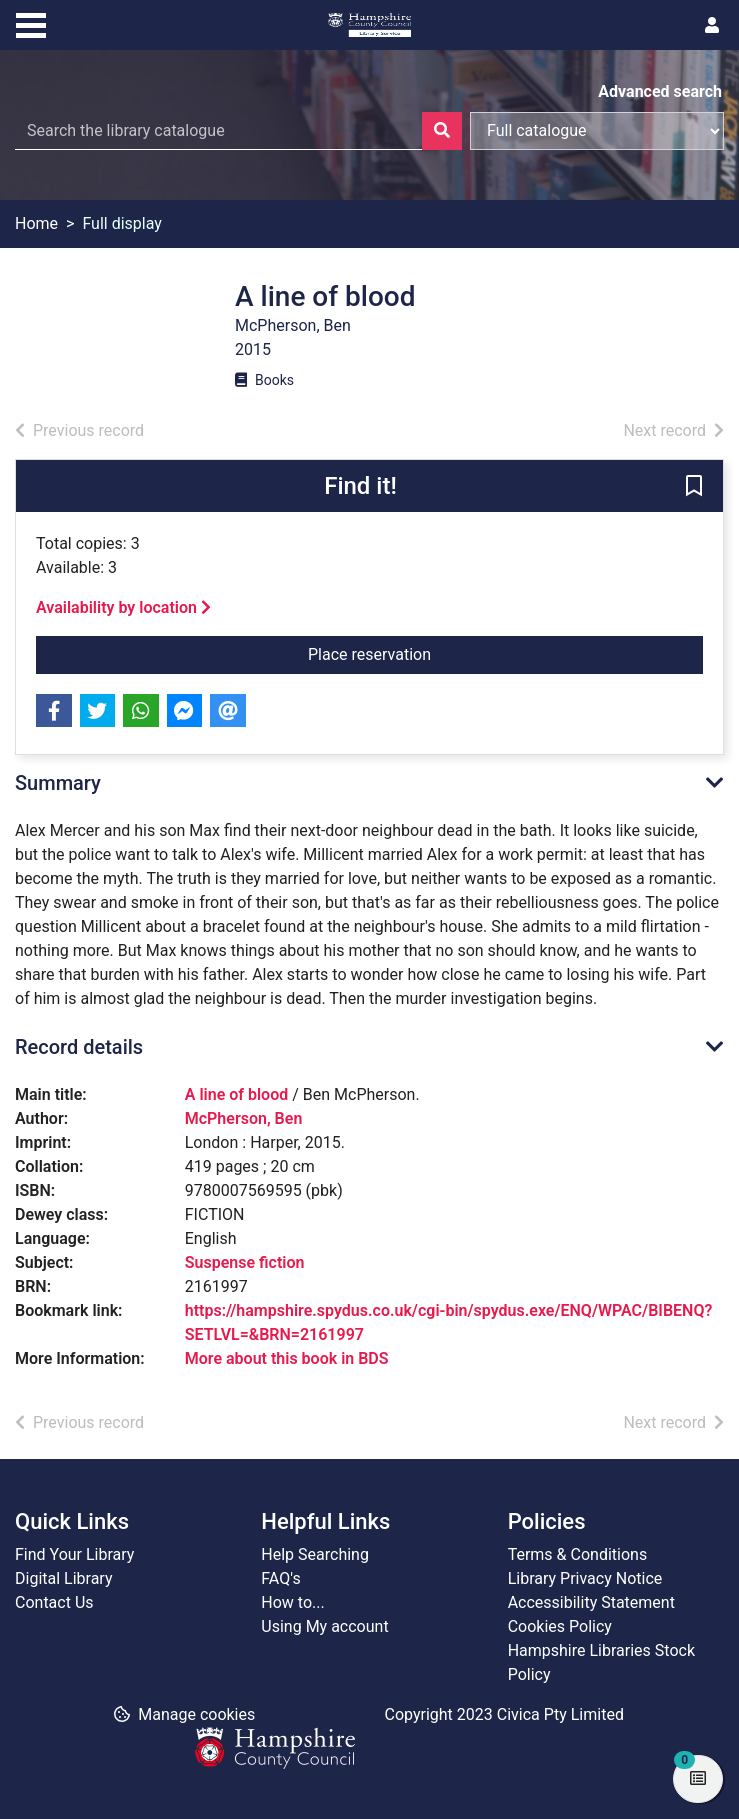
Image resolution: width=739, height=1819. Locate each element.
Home (36, 223)
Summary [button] (58, 783)
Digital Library (64, 1578)
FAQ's (280, 1578)
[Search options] (597, 131)
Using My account (324, 1626)
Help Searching (315, 1554)
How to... (292, 1602)
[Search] (442, 131)
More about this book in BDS (287, 1358)
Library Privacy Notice (585, 1578)
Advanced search (660, 91)
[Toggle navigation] (31, 23)
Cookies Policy (560, 1626)
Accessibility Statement (591, 1602)
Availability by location (123, 607)
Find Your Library (74, 1554)
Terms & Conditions (578, 1554)
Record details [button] (79, 1047)
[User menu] (712, 26)
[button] (694, 487)
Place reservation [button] (432, 653)
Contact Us (54, 1602)
